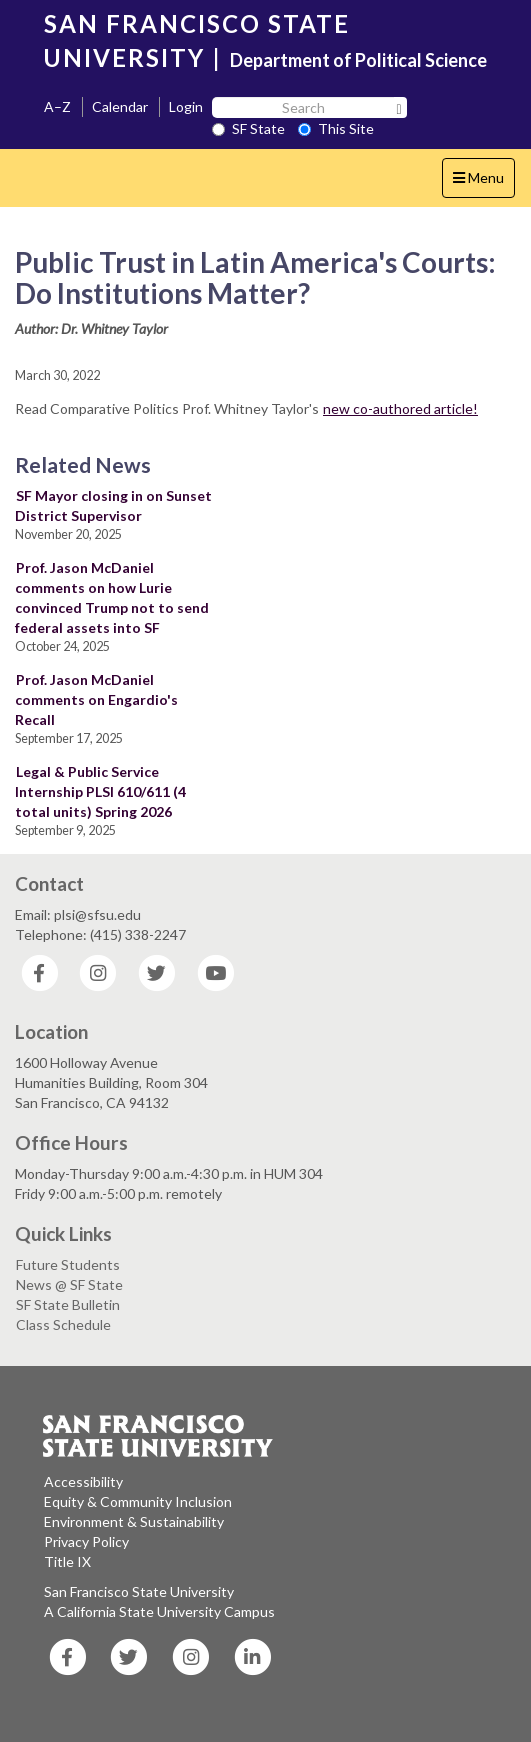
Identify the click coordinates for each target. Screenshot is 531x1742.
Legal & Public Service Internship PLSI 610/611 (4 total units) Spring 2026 (100, 791)
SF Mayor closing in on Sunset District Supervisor (113, 505)
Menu (483, 182)
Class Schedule (63, 1324)
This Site (336, 128)
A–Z (57, 106)
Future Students (68, 1264)
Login (186, 106)
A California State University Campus (159, 1611)
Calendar (120, 106)
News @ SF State (69, 1284)
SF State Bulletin (68, 1304)
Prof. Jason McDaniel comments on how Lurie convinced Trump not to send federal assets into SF (112, 597)
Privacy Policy (86, 1541)
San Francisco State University (139, 1591)
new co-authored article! (400, 408)
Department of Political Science (358, 60)
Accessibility (83, 1481)
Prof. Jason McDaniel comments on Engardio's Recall (96, 699)
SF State (248, 128)
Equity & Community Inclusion (138, 1501)
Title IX (67, 1561)
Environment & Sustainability (134, 1521)
